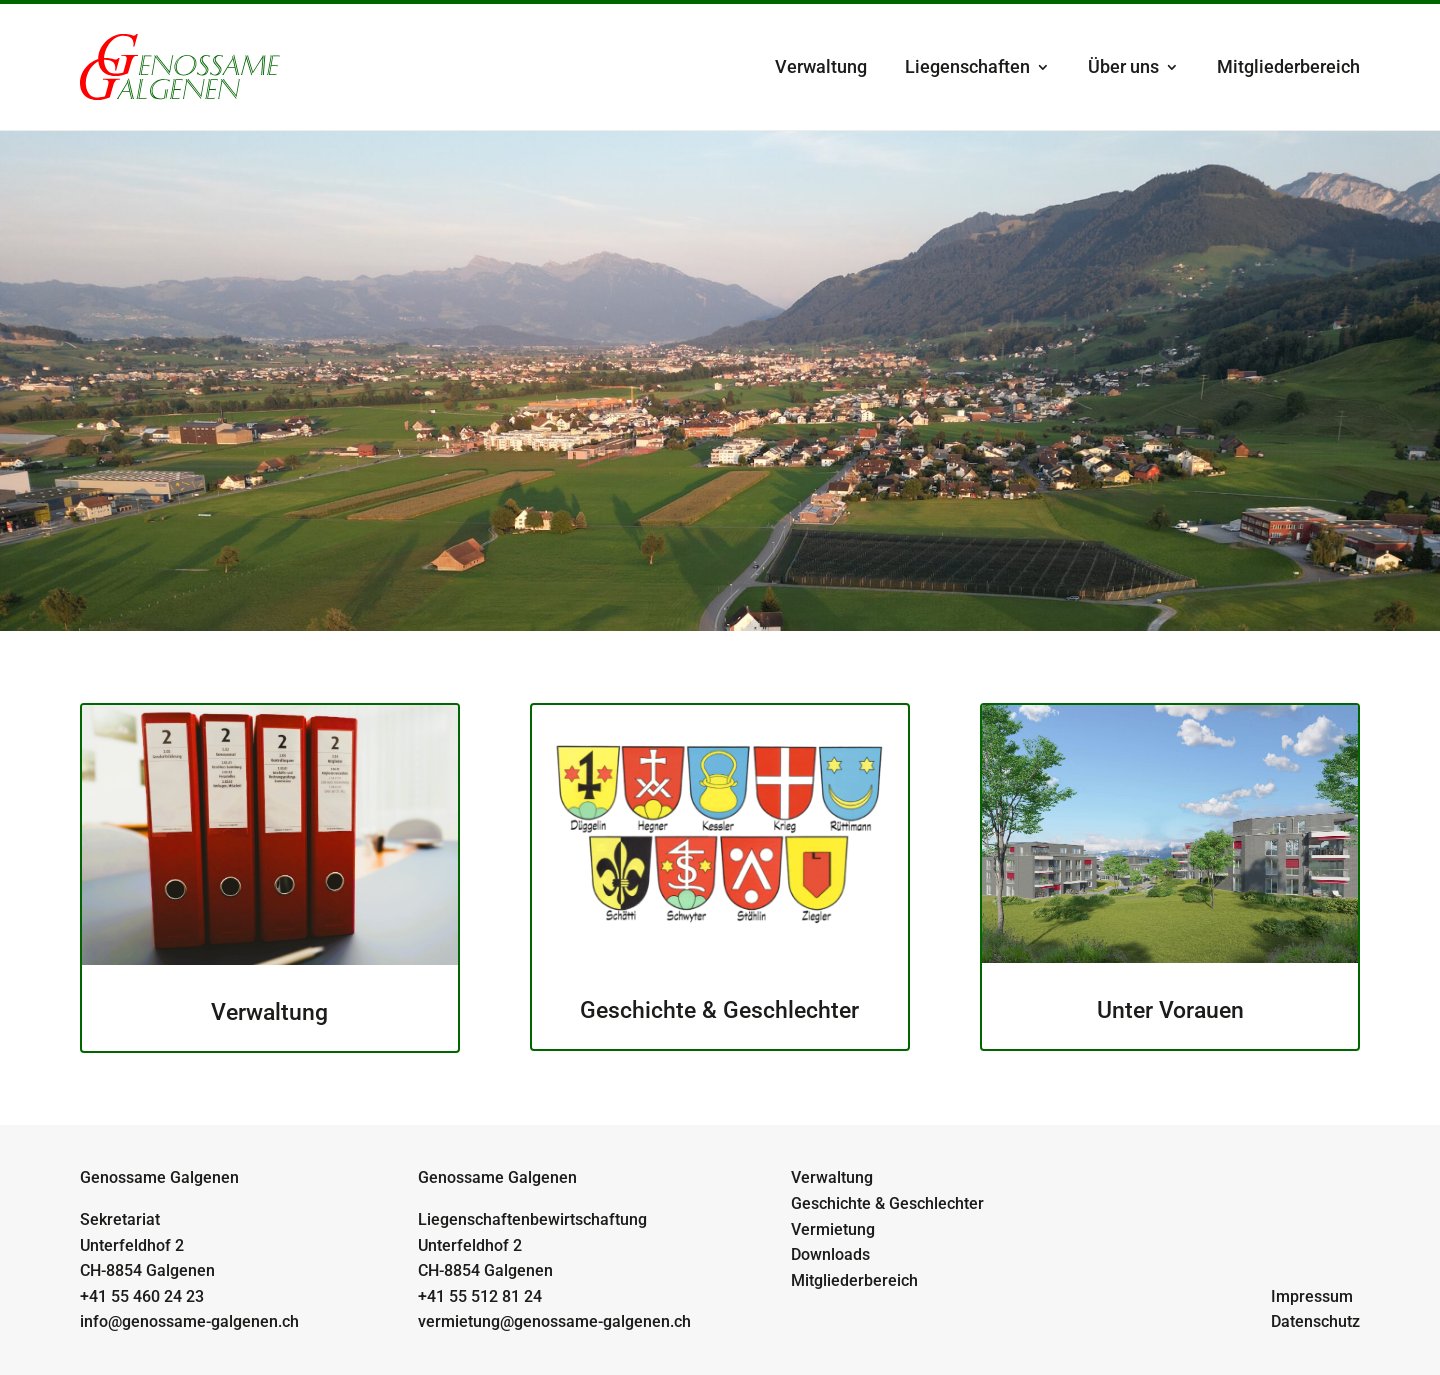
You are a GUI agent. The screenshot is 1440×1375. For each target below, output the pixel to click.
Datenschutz (1315, 1321)
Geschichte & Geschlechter (887, 1203)
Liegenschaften (967, 66)
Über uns (1123, 66)
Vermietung (833, 1229)
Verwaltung (821, 66)
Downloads (830, 1254)
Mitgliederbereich (1288, 66)
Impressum (1312, 1296)
